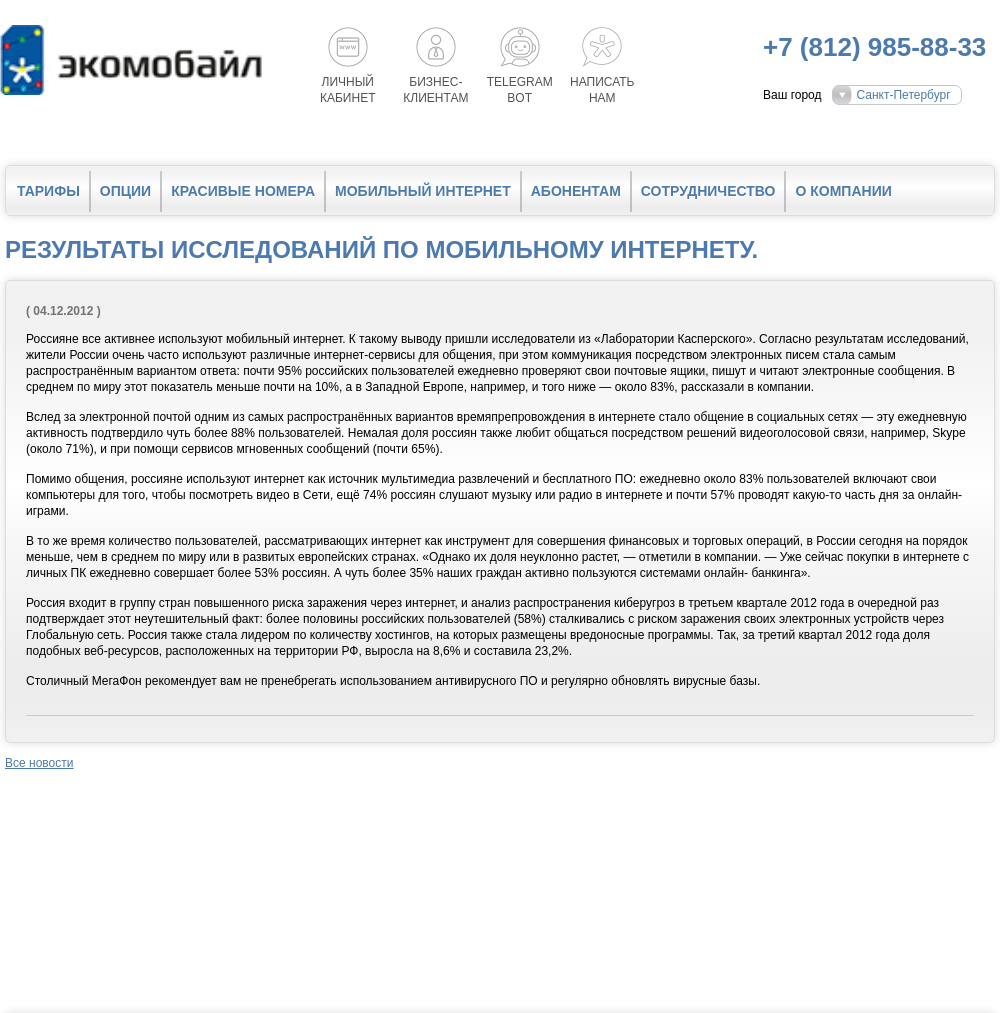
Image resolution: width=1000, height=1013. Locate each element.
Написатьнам (602, 90)
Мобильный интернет (423, 191)
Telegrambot (520, 90)
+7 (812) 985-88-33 (874, 47)
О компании (843, 191)
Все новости (39, 763)
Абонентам (576, 191)
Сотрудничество (708, 191)
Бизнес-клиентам (435, 90)
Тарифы (48, 191)
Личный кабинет (348, 90)
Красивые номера (243, 191)
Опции (125, 191)
